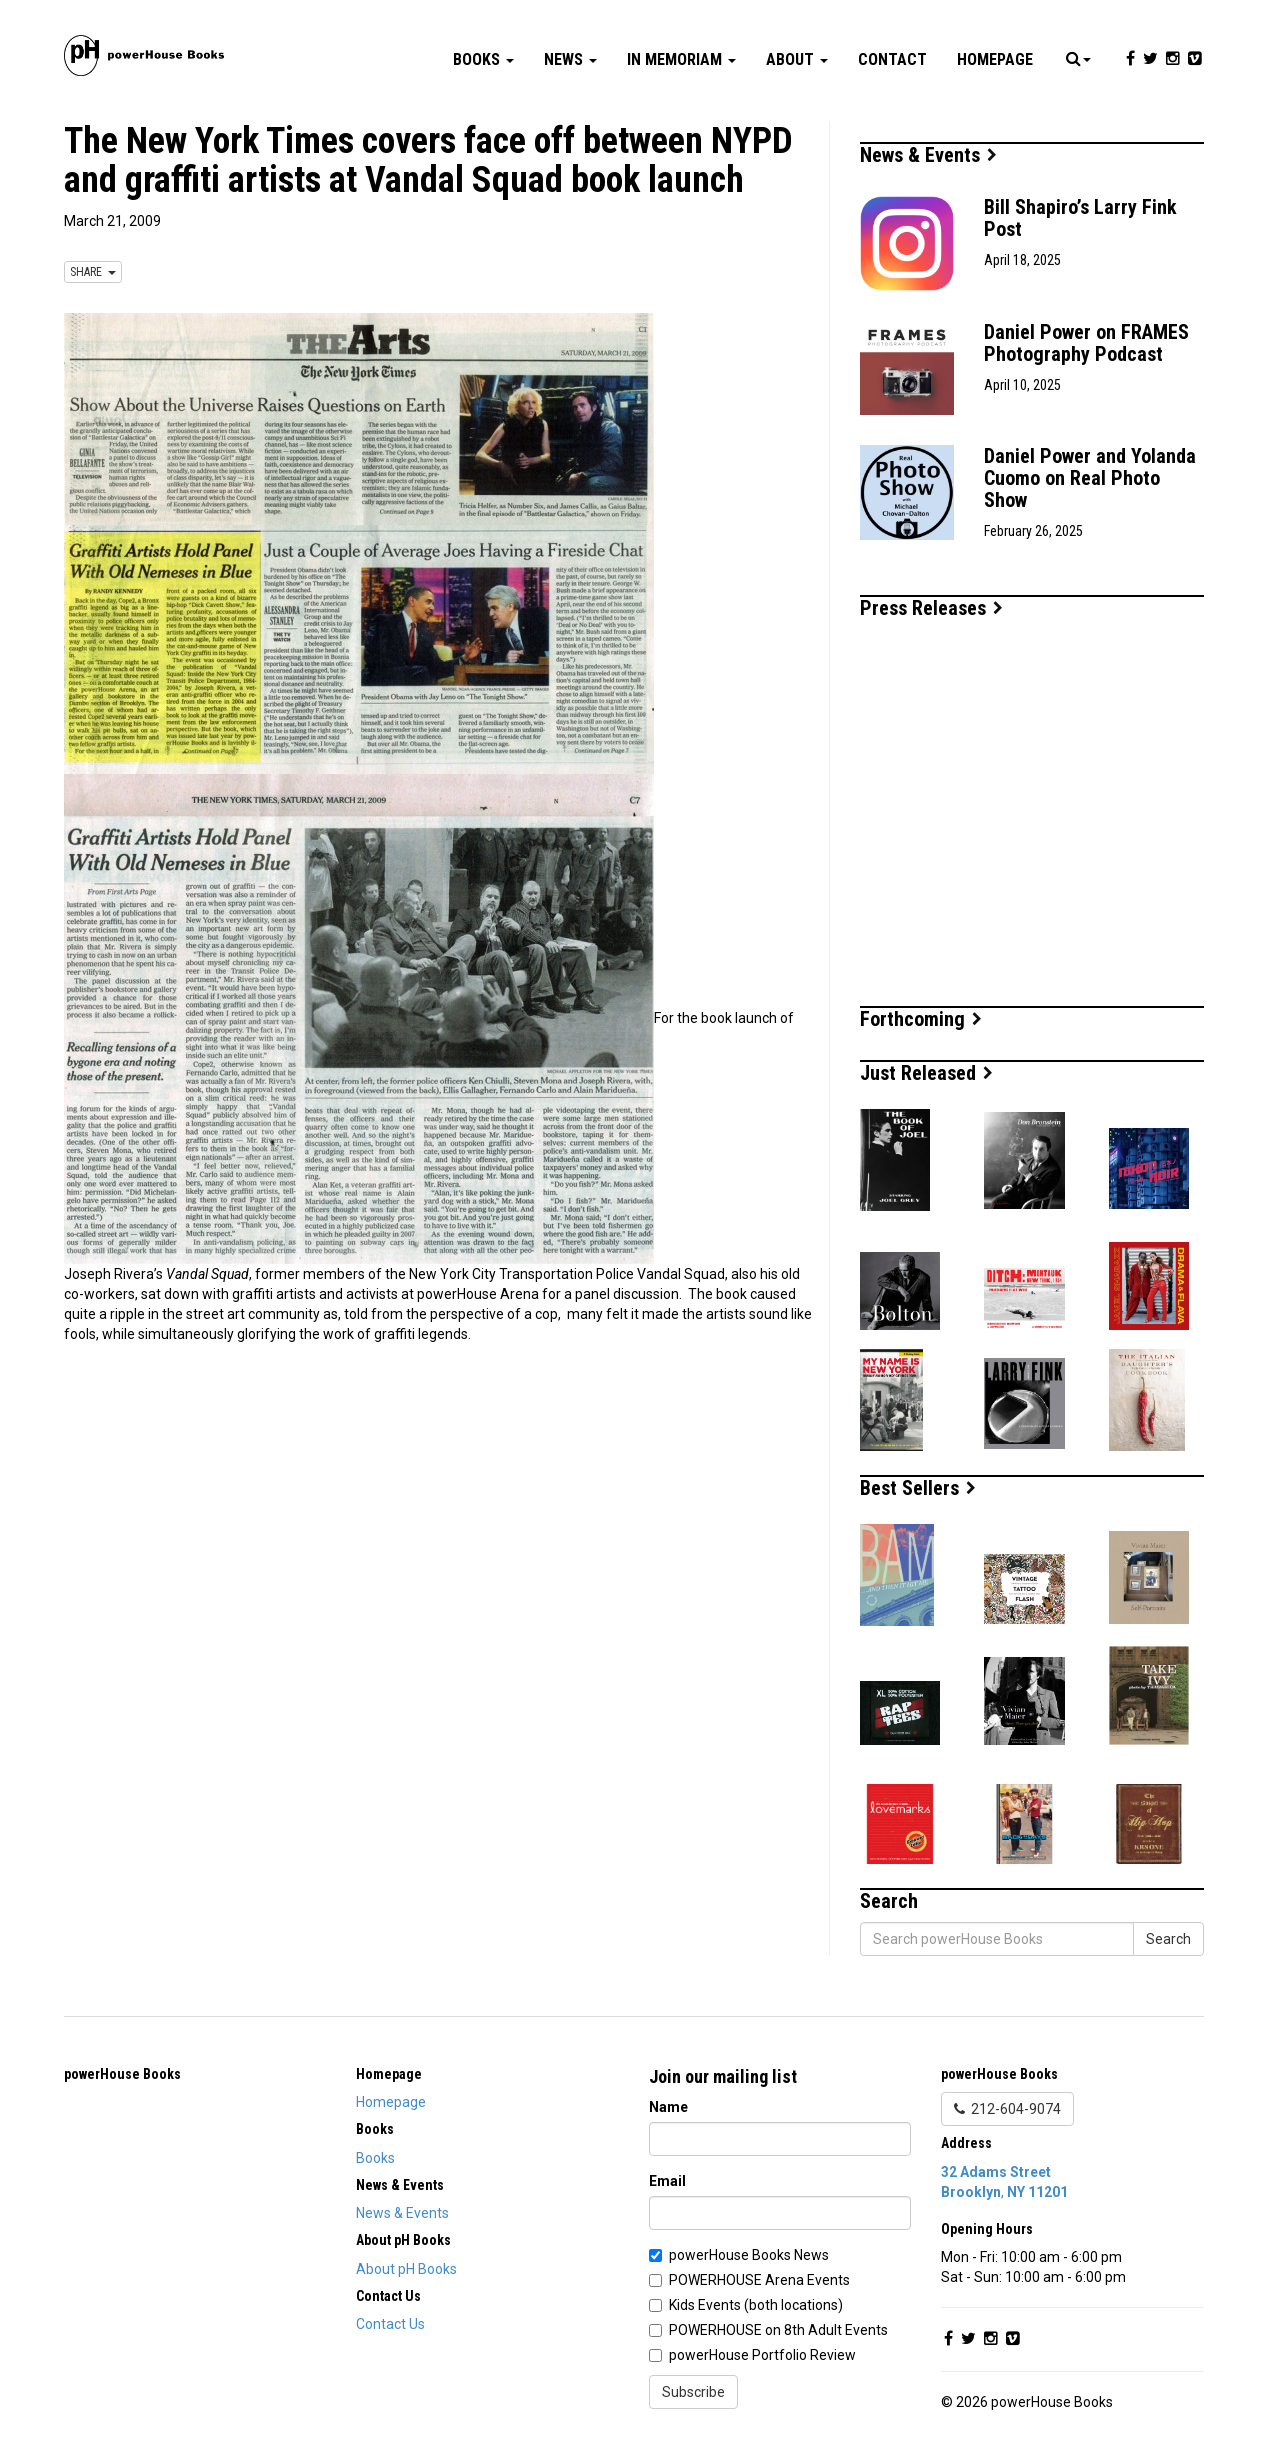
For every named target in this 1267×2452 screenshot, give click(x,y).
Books (483, 59)
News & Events (928, 155)
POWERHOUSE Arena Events (759, 2280)
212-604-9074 (1007, 2109)
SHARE (93, 272)
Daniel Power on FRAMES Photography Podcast (1086, 343)
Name (668, 2107)
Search (1168, 1939)
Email (667, 2181)
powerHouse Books (122, 2074)
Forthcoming (921, 1019)
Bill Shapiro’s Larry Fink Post (1080, 218)
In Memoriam (681, 59)
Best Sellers (918, 1488)
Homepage (995, 59)
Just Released (926, 1073)
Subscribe (693, 2392)
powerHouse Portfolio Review (762, 2355)
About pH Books (406, 2269)
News (570, 59)
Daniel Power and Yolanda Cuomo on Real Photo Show (1090, 478)
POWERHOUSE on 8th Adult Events (778, 2330)
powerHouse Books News (749, 2255)
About (797, 59)
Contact (892, 59)
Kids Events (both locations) (756, 2305)
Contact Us (390, 2324)
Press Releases (931, 608)
